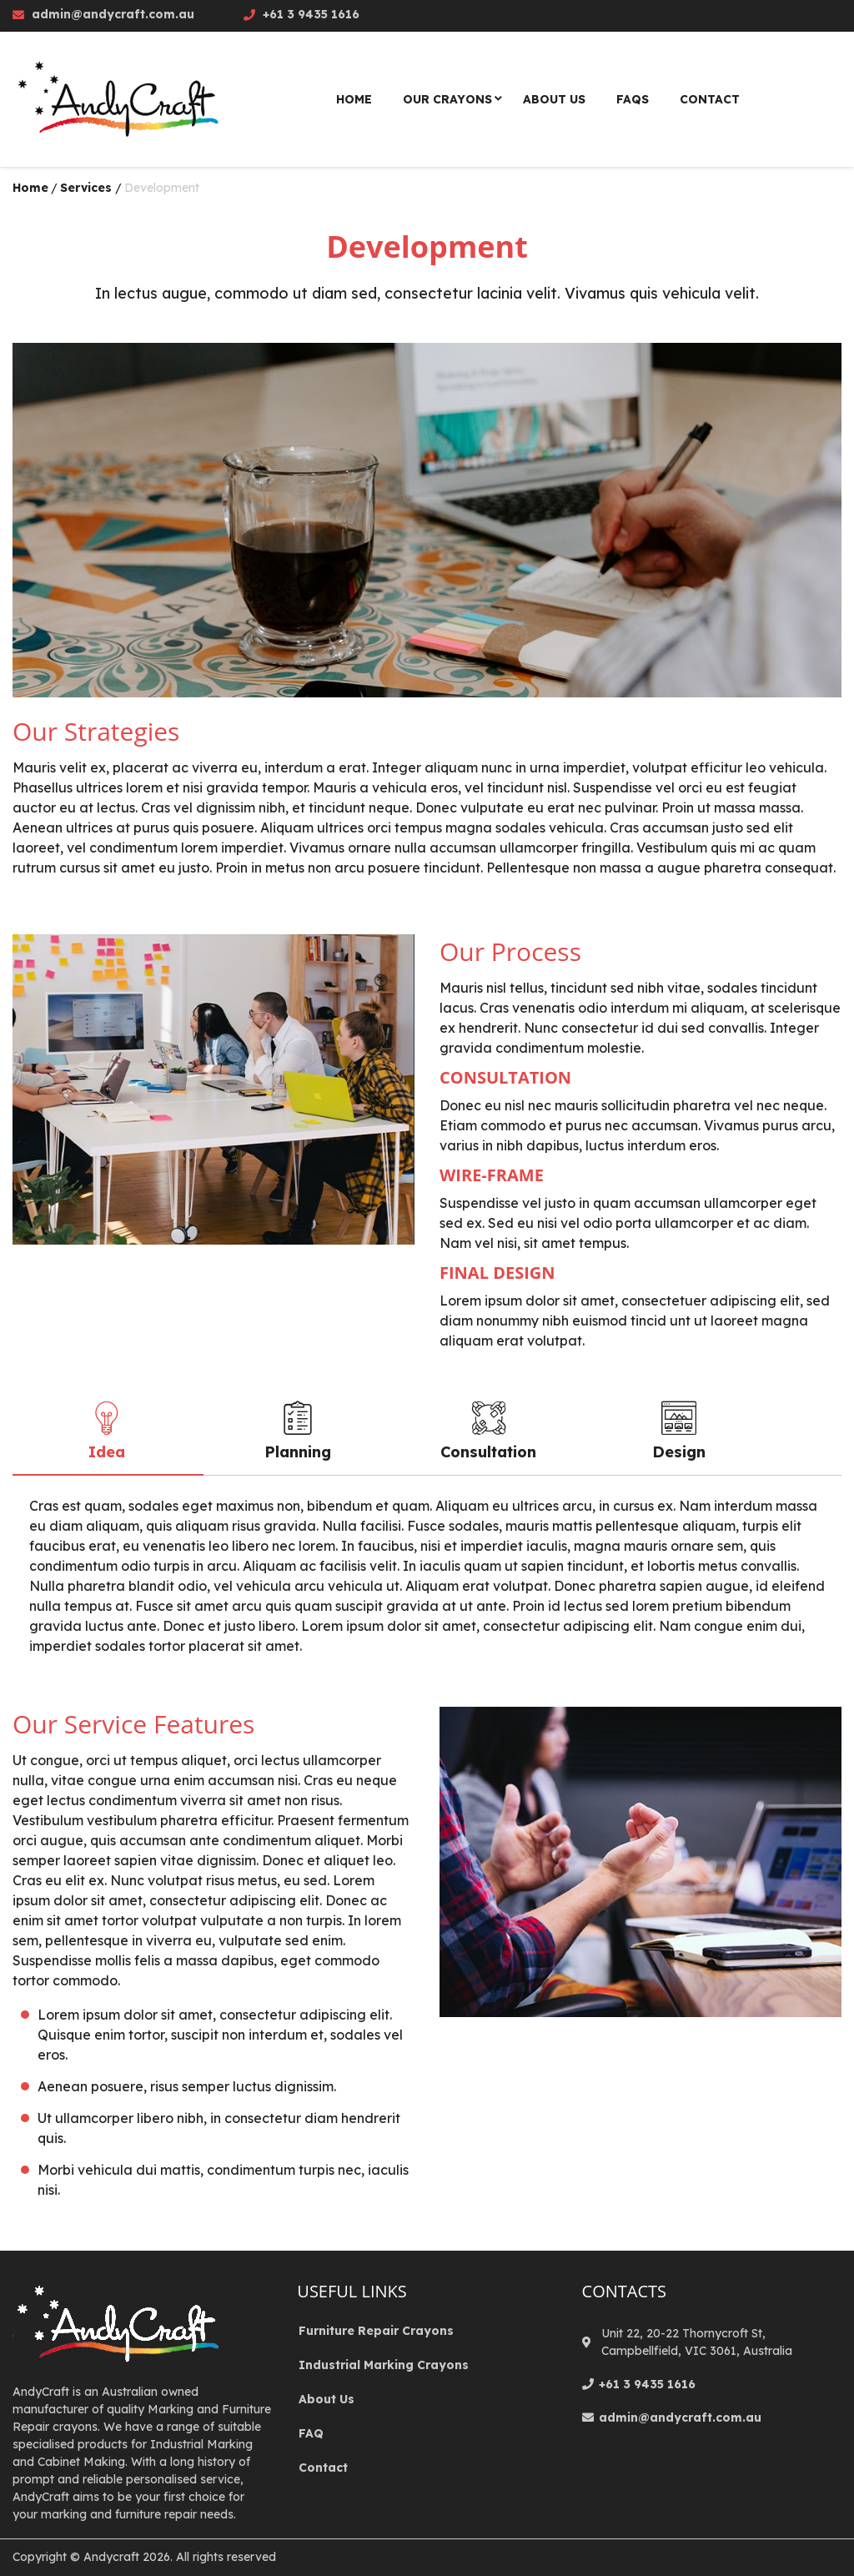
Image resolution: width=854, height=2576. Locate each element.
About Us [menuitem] (554, 99)
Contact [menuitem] (710, 99)
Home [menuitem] (354, 99)
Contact (323, 2467)
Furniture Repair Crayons (376, 2330)
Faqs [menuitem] (632, 99)
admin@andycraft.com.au (113, 14)
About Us (326, 2399)
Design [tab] (679, 1431)
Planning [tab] (298, 1431)
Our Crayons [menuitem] (447, 99)
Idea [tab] (107, 1431)
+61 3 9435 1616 (311, 14)
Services (86, 187)
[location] (589, 2343)
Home (30, 187)
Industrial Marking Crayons (384, 2364)
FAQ (311, 2433)
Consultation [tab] (488, 1431)
